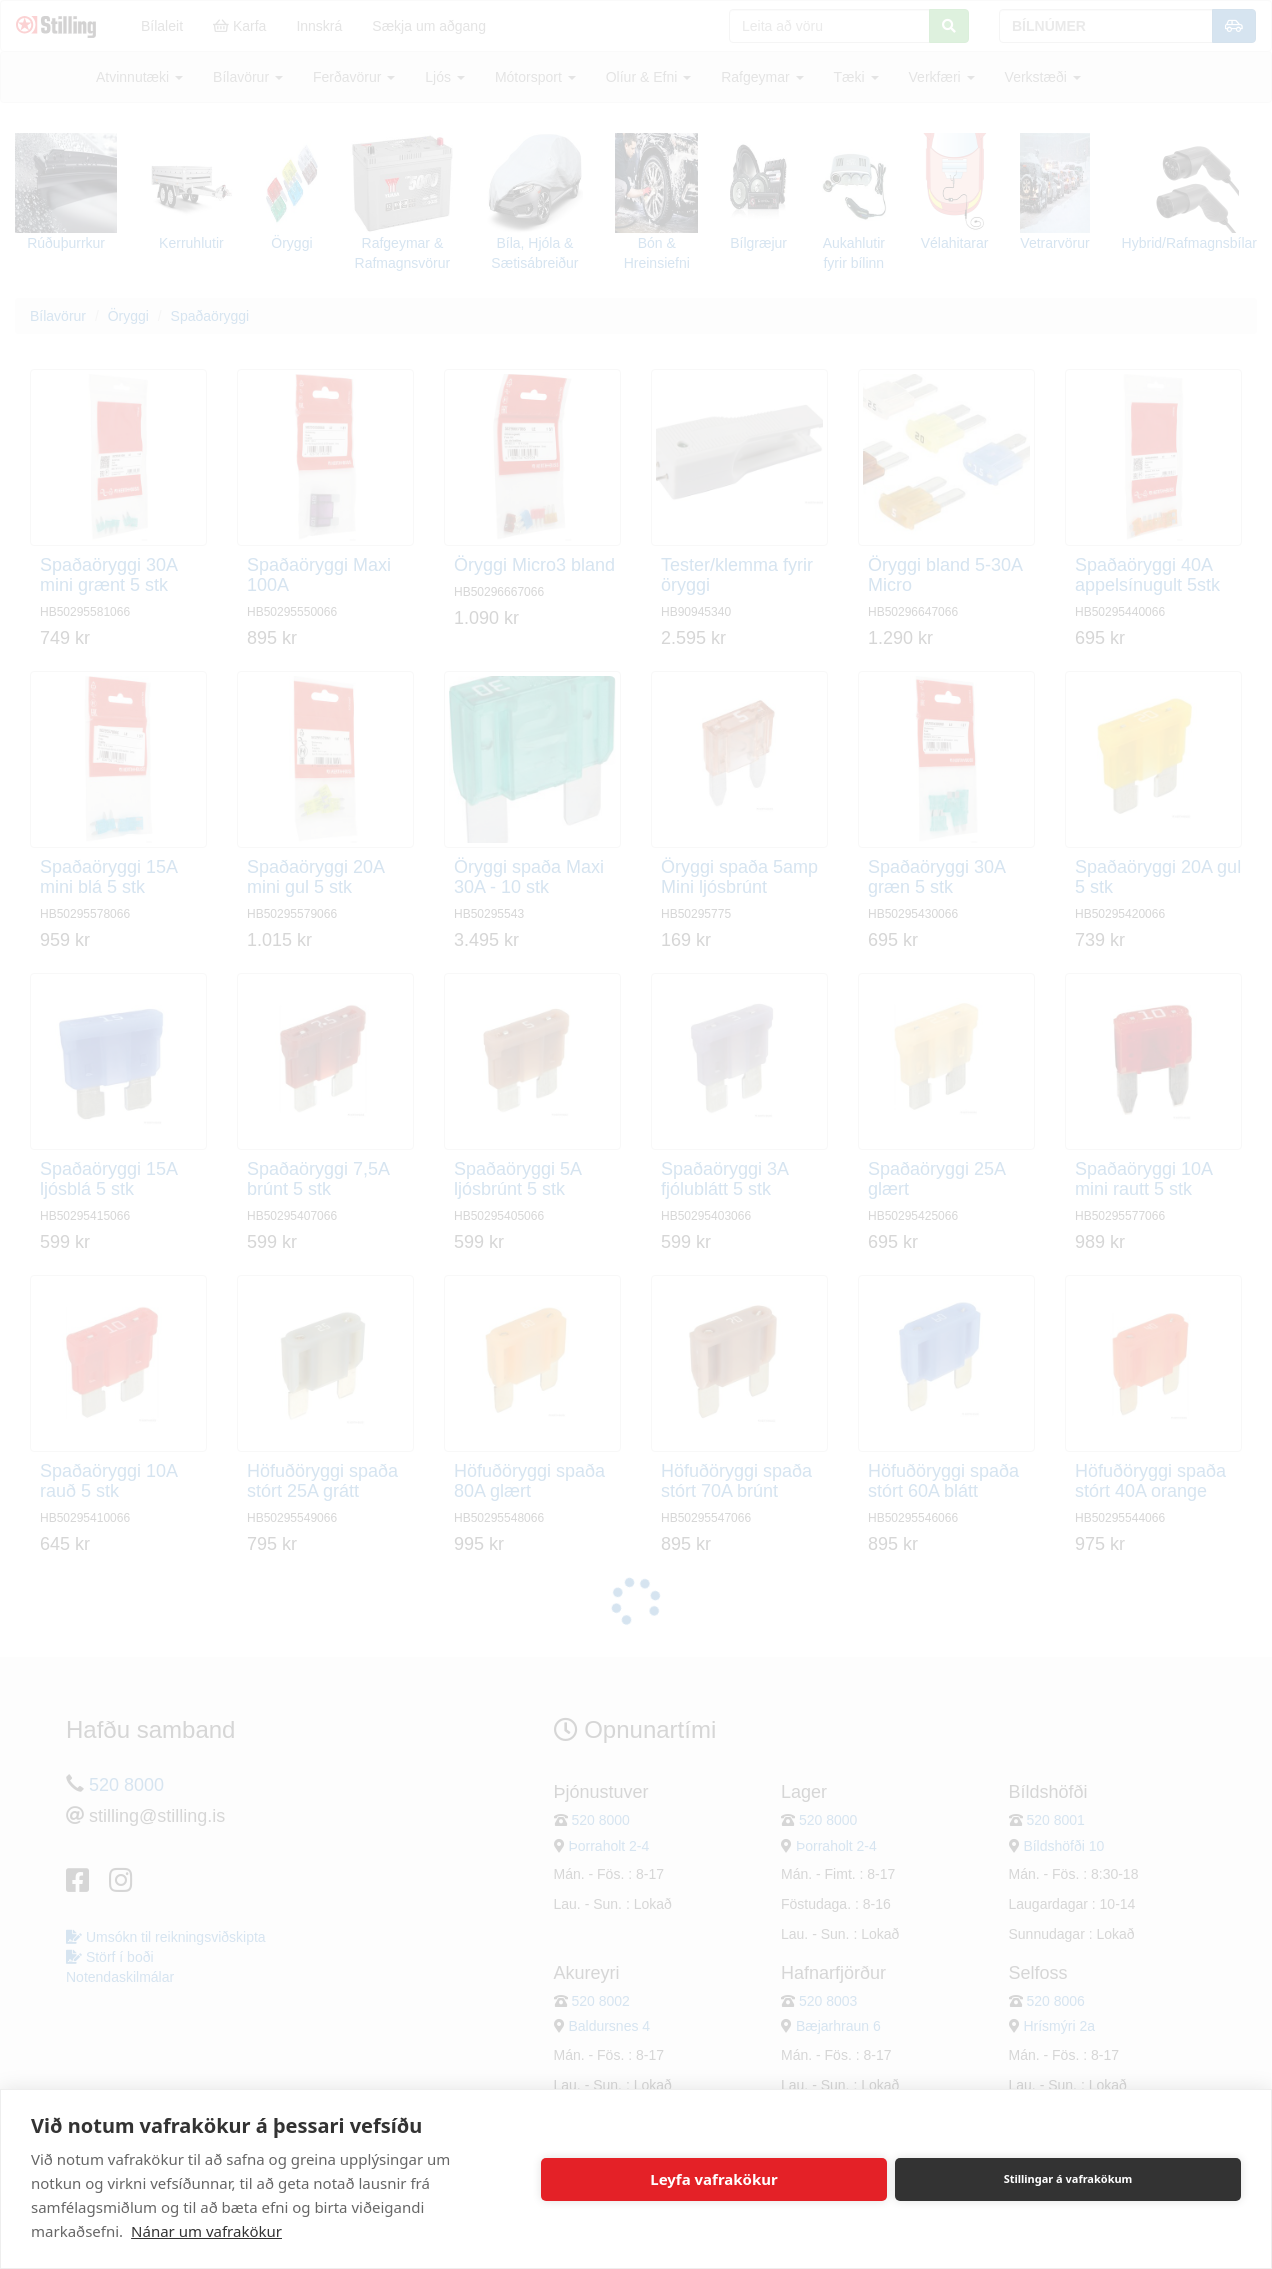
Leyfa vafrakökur (713, 2179)
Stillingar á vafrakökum (1068, 2178)
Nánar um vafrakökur (206, 2231)
